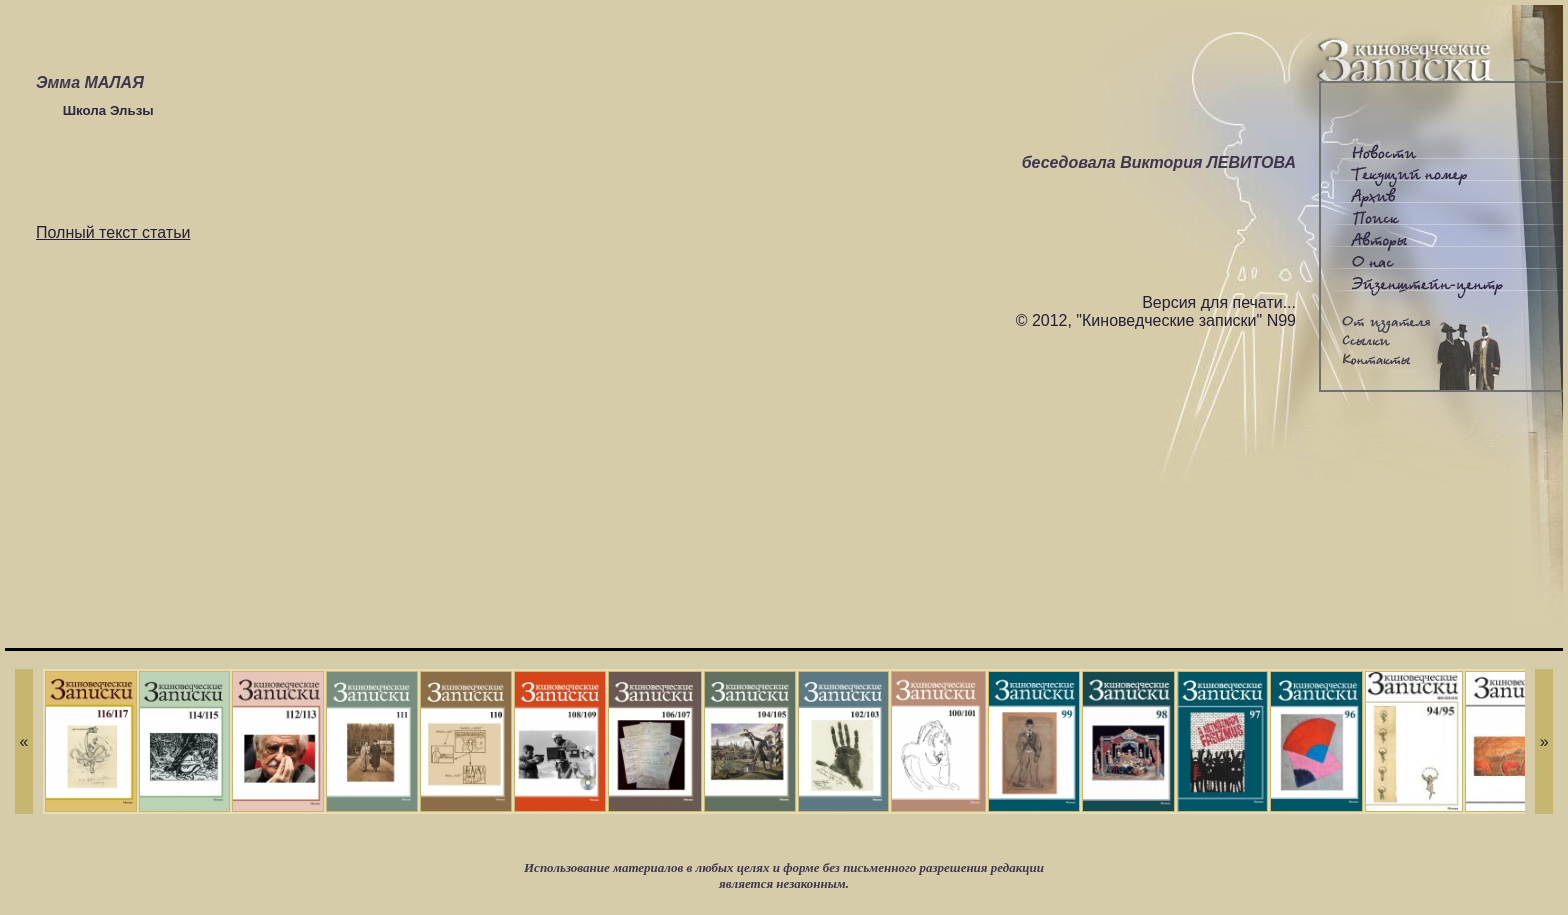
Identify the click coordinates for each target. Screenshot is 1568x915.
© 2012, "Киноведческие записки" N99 (1156, 320)
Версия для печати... (1219, 302)
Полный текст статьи (113, 232)
